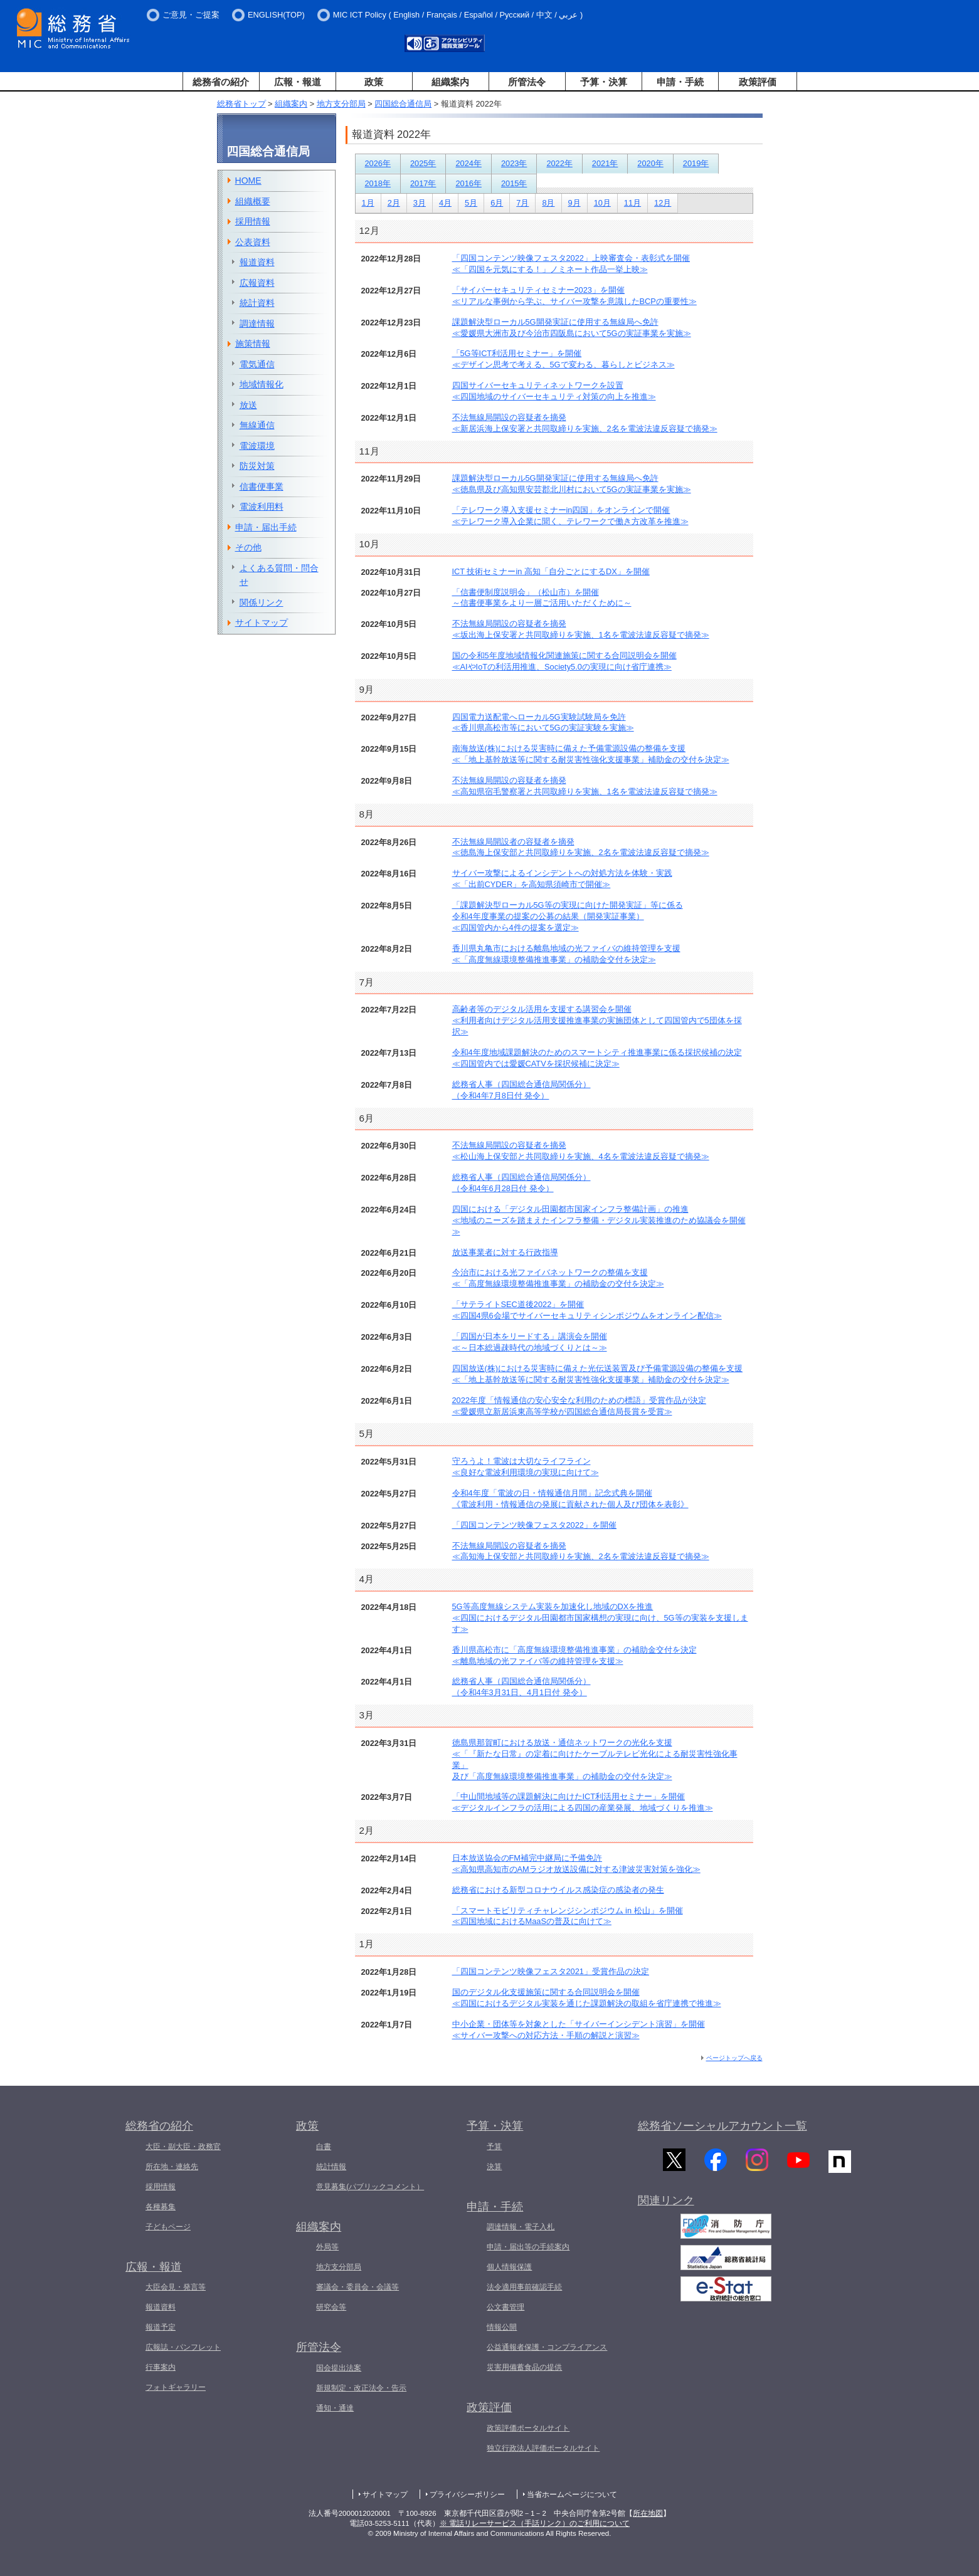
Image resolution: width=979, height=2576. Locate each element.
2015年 (514, 183)
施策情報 (252, 344)
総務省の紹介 (221, 81)
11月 (632, 203)
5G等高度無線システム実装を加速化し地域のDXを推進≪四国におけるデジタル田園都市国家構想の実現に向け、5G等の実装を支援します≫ (600, 1618)
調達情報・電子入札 (520, 2226)
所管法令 (527, 81)
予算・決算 (603, 81)
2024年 (468, 163)
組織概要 (252, 201)
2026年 (378, 163)
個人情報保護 (509, 2267)
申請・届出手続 (266, 527)
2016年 (468, 183)
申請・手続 (680, 81)
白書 (323, 2146)
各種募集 (161, 2206)
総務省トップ (241, 103)
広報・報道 (297, 81)
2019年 (696, 163)
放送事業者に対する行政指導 (505, 1252)
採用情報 (252, 221)
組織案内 (450, 81)
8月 (548, 203)
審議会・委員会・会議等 (357, 2287)
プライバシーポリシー (467, 2494)
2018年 (378, 183)
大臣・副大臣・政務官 (183, 2146)
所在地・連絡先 (172, 2166)
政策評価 (757, 81)
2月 (394, 203)
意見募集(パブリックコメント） (370, 2186)
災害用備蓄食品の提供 (524, 2367)
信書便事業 (261, 486)
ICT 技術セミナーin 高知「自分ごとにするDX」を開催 (551, 571)
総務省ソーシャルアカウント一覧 (722, 2126)
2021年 (605, 163)
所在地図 (648, 2513)
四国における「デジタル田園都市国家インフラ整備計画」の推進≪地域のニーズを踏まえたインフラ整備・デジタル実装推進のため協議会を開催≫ (599, 1220)
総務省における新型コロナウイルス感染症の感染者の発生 (558, 1890)
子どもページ (168, 2226)
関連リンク (666, 2205)
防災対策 (257, 466)
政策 (373, 81)
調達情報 (257, 323)
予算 (494, 2146)
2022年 (559, 163)
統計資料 (257, 303)
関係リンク (261, 602)
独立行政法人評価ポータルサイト (543, 2448)
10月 (602, 203)
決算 (494, 2166)
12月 (662, 203)
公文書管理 (505, 2307)
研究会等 (331, 2307)
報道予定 (161, 2327)
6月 (496, 203)
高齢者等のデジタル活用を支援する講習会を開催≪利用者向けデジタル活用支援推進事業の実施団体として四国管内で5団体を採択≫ (597, 1020)
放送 (248, 405)
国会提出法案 (338, 2367)
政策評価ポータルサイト (528, 2428)
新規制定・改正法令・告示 (361, 2388)
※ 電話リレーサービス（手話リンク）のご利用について (535, 2523)
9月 (574, 203)
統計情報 (331, 2166)
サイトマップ (261, 623)
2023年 (514, 163)
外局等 (327, 2246)
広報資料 (257, 283)
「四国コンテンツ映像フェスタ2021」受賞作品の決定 (550, 1971)
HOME (248, 181)
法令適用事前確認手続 (524, 2287)
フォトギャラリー (176, 2387)
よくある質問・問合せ (279, 575)
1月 (368, 203)
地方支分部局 (341, 103)
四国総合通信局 (402, 103)
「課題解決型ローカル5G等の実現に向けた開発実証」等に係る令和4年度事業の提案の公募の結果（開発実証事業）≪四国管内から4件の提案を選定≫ (567, 916)
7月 (522, 203)
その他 (248, 547)
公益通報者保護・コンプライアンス (547, 2347)
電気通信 (257, 364)
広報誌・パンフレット (183, 2347)
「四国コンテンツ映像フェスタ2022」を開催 (534, 1525)
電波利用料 (261, 507)
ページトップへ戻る (734, 2057)
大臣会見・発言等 (176, 2287)
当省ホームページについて (572, 2494)
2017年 (423, 183)
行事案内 (161, 2367)
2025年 (423, 163)
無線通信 (257, 425)
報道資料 (257, 262)
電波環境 (257, 446)
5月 (471, 203)
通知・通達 (335, 2408)
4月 (445, 203)
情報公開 (502, 2327)
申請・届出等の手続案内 (528, 2246)
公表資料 (252, 242)
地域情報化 (261, 384)
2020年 (650, 163)
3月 (419, 203)
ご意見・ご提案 (191, 14)
